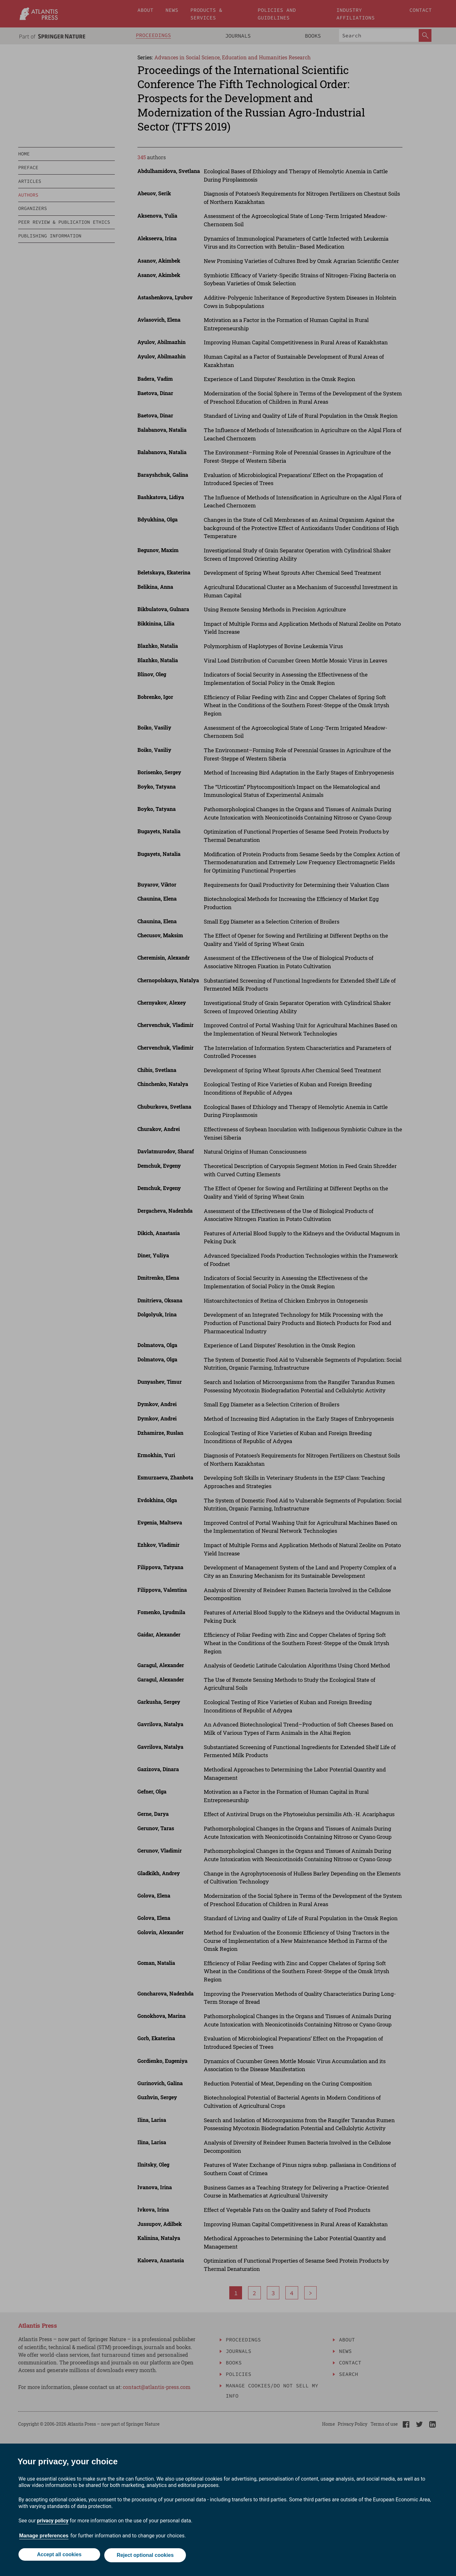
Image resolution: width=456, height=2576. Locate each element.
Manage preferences (44, 2537)
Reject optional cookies (145, 2556)
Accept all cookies (58, 2556)
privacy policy (53, 2522)
